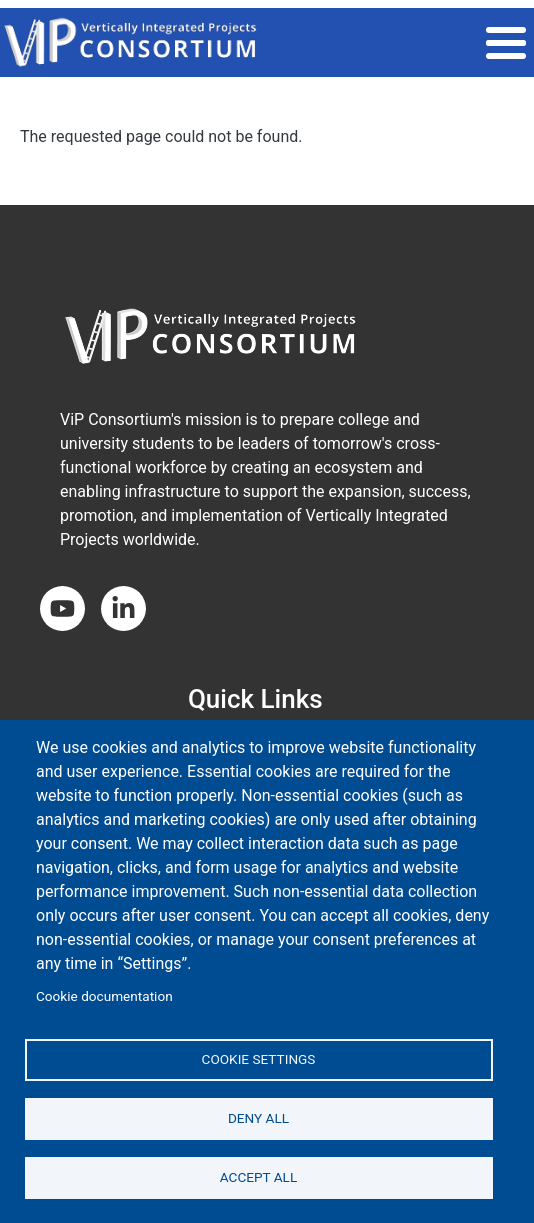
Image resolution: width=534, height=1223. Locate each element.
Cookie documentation (104, 996)
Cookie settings (259, 1059)
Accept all (259, 1177)
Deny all (258, 1118)
